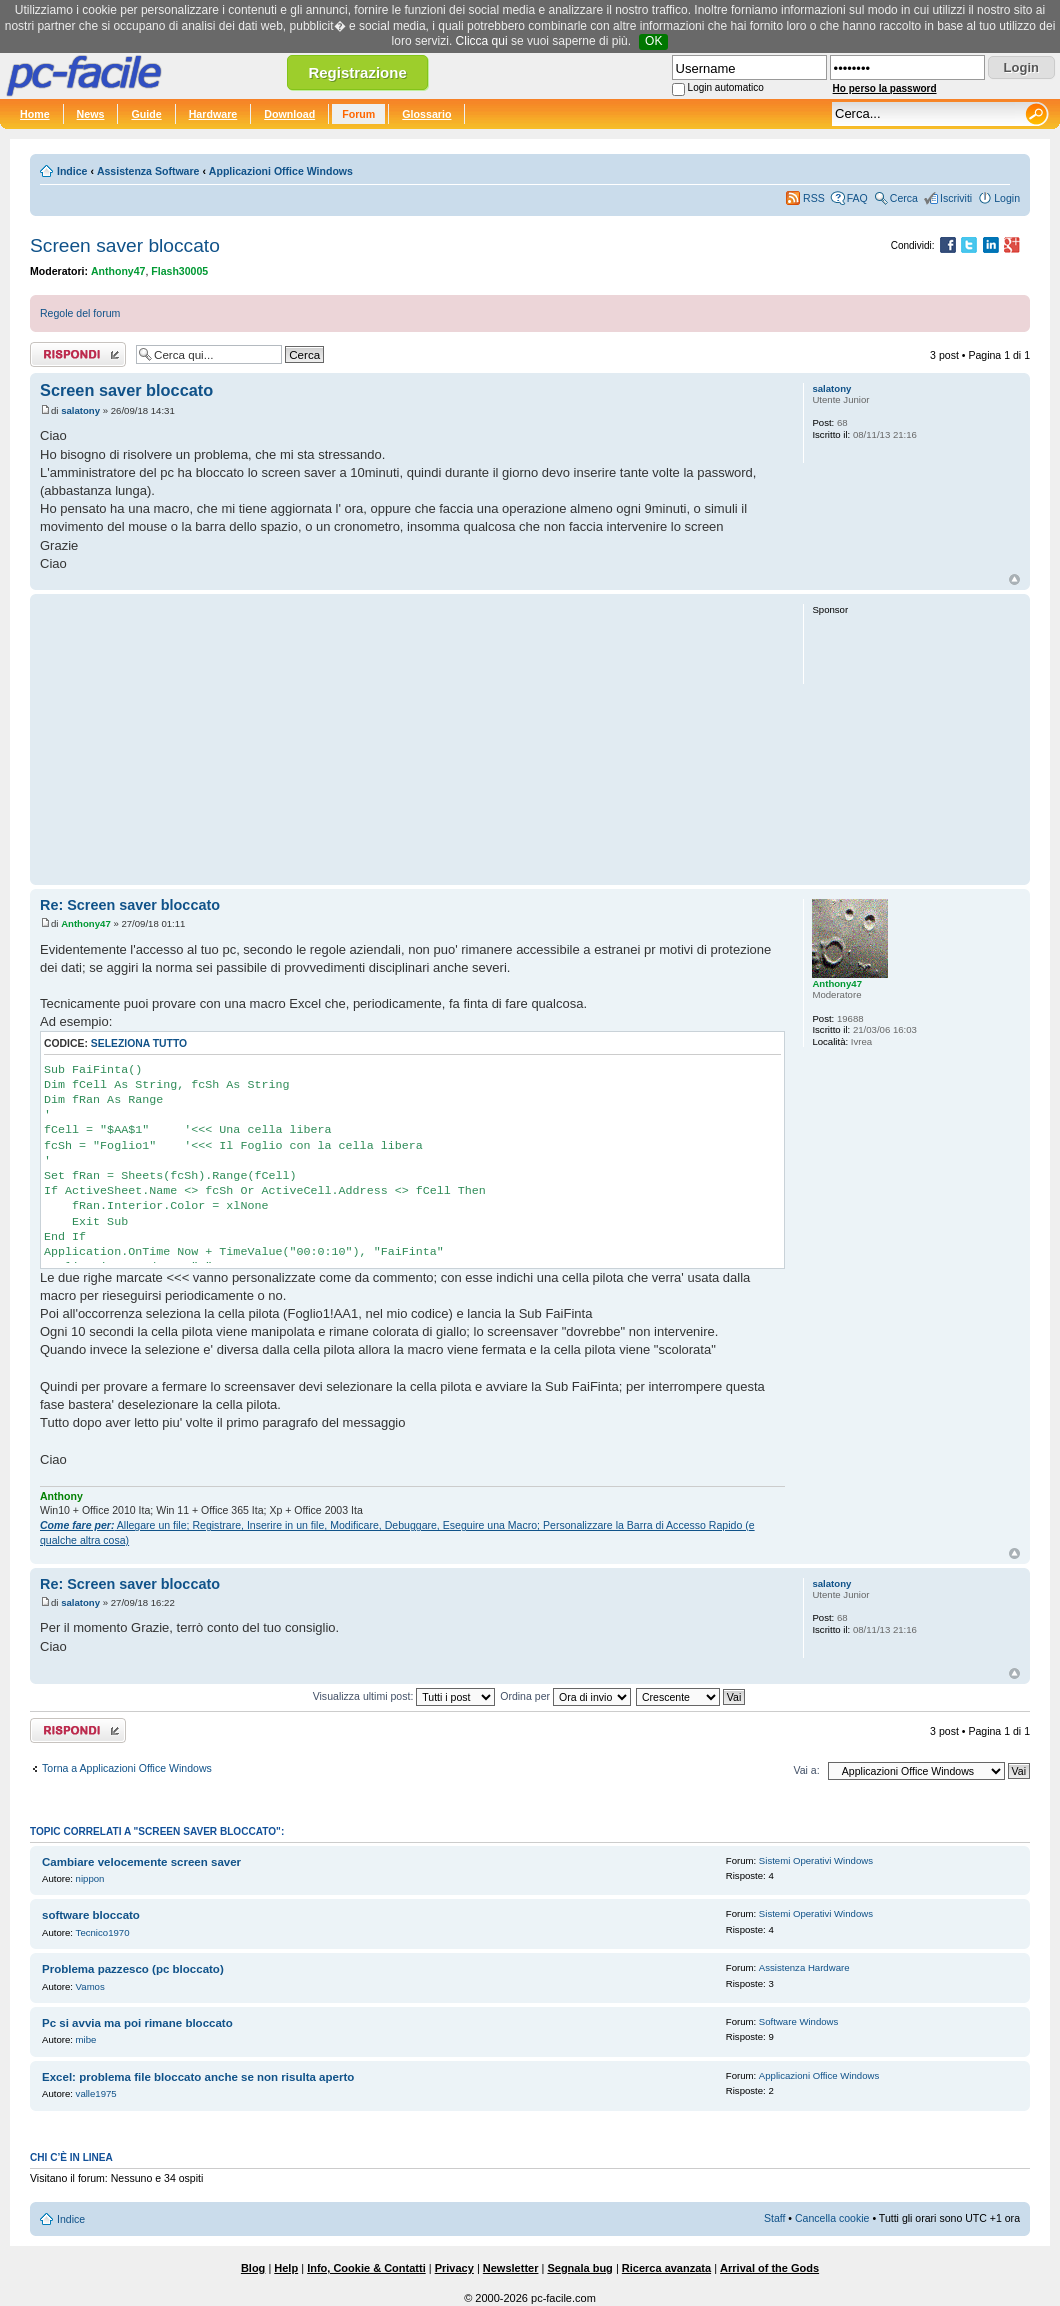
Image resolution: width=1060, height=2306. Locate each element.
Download (289, 114)
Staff (775, 2218)
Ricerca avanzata (666, 2268)
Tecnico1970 (103, 1932)
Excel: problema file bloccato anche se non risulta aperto (198, 2077)
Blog (253, 2268)
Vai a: (806, 1770)
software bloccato (91, 1915)
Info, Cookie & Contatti (366, 2268)
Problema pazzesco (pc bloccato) (133, 1969)
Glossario (426, 114)
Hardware (213, 114)
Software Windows (798, 2021)
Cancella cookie (832, 2218)
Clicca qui (482, 41)
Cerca (904, 198)
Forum (358, 114)
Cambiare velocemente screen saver (141, 1862)
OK (653, 41)
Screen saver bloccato (125, 245)
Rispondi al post (78, 354)
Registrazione (357, 72)
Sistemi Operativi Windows (816, 1860)
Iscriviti (956, 198)
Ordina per (565, 1696)
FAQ (857, 198)
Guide (146, 114)
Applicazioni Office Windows (281, 171)
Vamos (90, 1986)
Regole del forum (80, 313)
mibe (86, 2039)
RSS (814, 198)
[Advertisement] (412, 739)
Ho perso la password (885, 88)
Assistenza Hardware (804, 1967)
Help (286, 2268)
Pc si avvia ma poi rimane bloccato (137, 2023)
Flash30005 (179, 271)
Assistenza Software (148, 171)
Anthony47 (118, 271)
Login (1007, 198)
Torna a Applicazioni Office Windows (127, 1768)
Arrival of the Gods (769, 2268)
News (91, 114)
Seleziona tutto (139, 1043)
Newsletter (511, 2268)
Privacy (454, 2268)
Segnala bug (579, 2268)
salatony (80, 410)
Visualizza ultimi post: (404, 1696)
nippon (90, 1878)
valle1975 (96, 2093)
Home (35, 114)
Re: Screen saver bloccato (130, 905)
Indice (72, 171)
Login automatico (726, 87)
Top (1014, 579)
